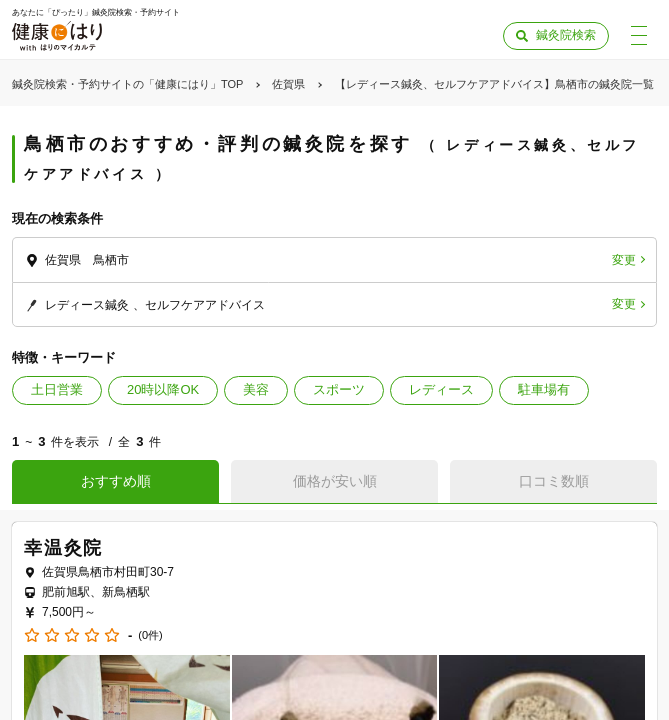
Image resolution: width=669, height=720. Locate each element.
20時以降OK (163, 389)
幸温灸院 (63, 548)
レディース (441, 389)
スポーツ (339, 389)
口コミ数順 (554, 481)
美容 (256, 389)
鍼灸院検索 (566, 35)
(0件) (150, 635)
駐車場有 (544, 389)
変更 (624, 260)
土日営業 (57, 389)
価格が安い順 (335, 481)
